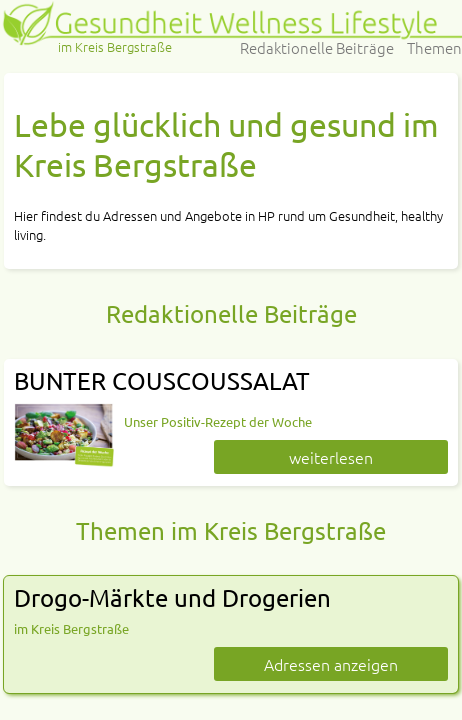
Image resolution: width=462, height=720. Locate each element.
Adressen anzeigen (331, 664)
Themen (434, 47)
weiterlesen (331, 457)
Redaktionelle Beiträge (317, 47)
